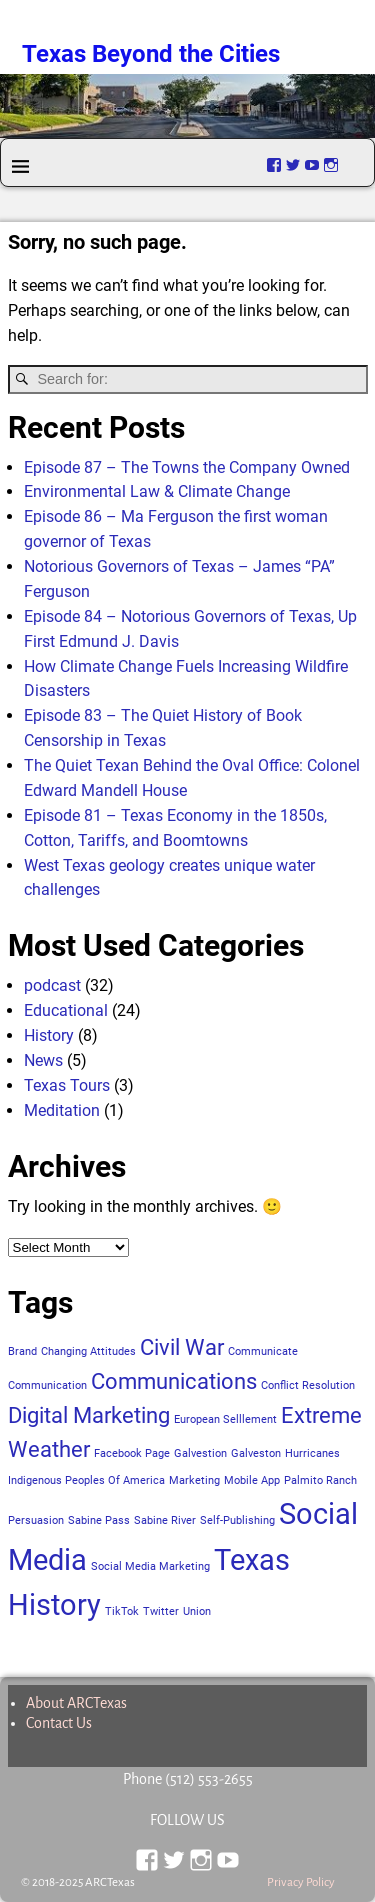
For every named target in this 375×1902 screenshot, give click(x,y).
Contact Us (59, 1723)
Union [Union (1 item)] (197, 1611)
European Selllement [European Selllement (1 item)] (225, 1419)
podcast (52, 985)
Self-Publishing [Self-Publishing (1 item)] (237, 1520)
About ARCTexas (76, 1703)
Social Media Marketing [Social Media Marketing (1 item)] (150, 1566)
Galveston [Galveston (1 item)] (256, 1453)
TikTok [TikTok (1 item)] (122, 1611)
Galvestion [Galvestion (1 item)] (200, 1453)
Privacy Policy (301, 1882)
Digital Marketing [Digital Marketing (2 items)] (89, 1415)
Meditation (62, 1110)
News (43, 1060)
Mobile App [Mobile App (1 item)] (252, 1480)
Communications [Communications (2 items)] (174, 1381)
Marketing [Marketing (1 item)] (194, 1480)
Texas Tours (67, 1085)
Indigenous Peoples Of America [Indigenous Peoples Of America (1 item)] (86, 1480)
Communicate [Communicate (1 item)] (263, 1351)
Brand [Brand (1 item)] (22, 1351)
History (49, 1035)
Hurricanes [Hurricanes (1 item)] (312, 1453)
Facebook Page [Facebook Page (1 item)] (132, 1453)
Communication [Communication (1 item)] (47, 1385)
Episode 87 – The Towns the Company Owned (187, 467)
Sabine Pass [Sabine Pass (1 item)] (99, 1520)
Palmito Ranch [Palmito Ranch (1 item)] (320, 1480)
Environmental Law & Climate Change (157, 491)
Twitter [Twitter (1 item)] (161, 1611)
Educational (66, 1010)
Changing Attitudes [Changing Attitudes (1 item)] (88, 1351)
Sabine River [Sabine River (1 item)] (165, 1520)
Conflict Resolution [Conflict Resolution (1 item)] (308, 1385)
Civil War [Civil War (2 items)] (182, 1347)
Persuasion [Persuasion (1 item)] (36, 1520)
